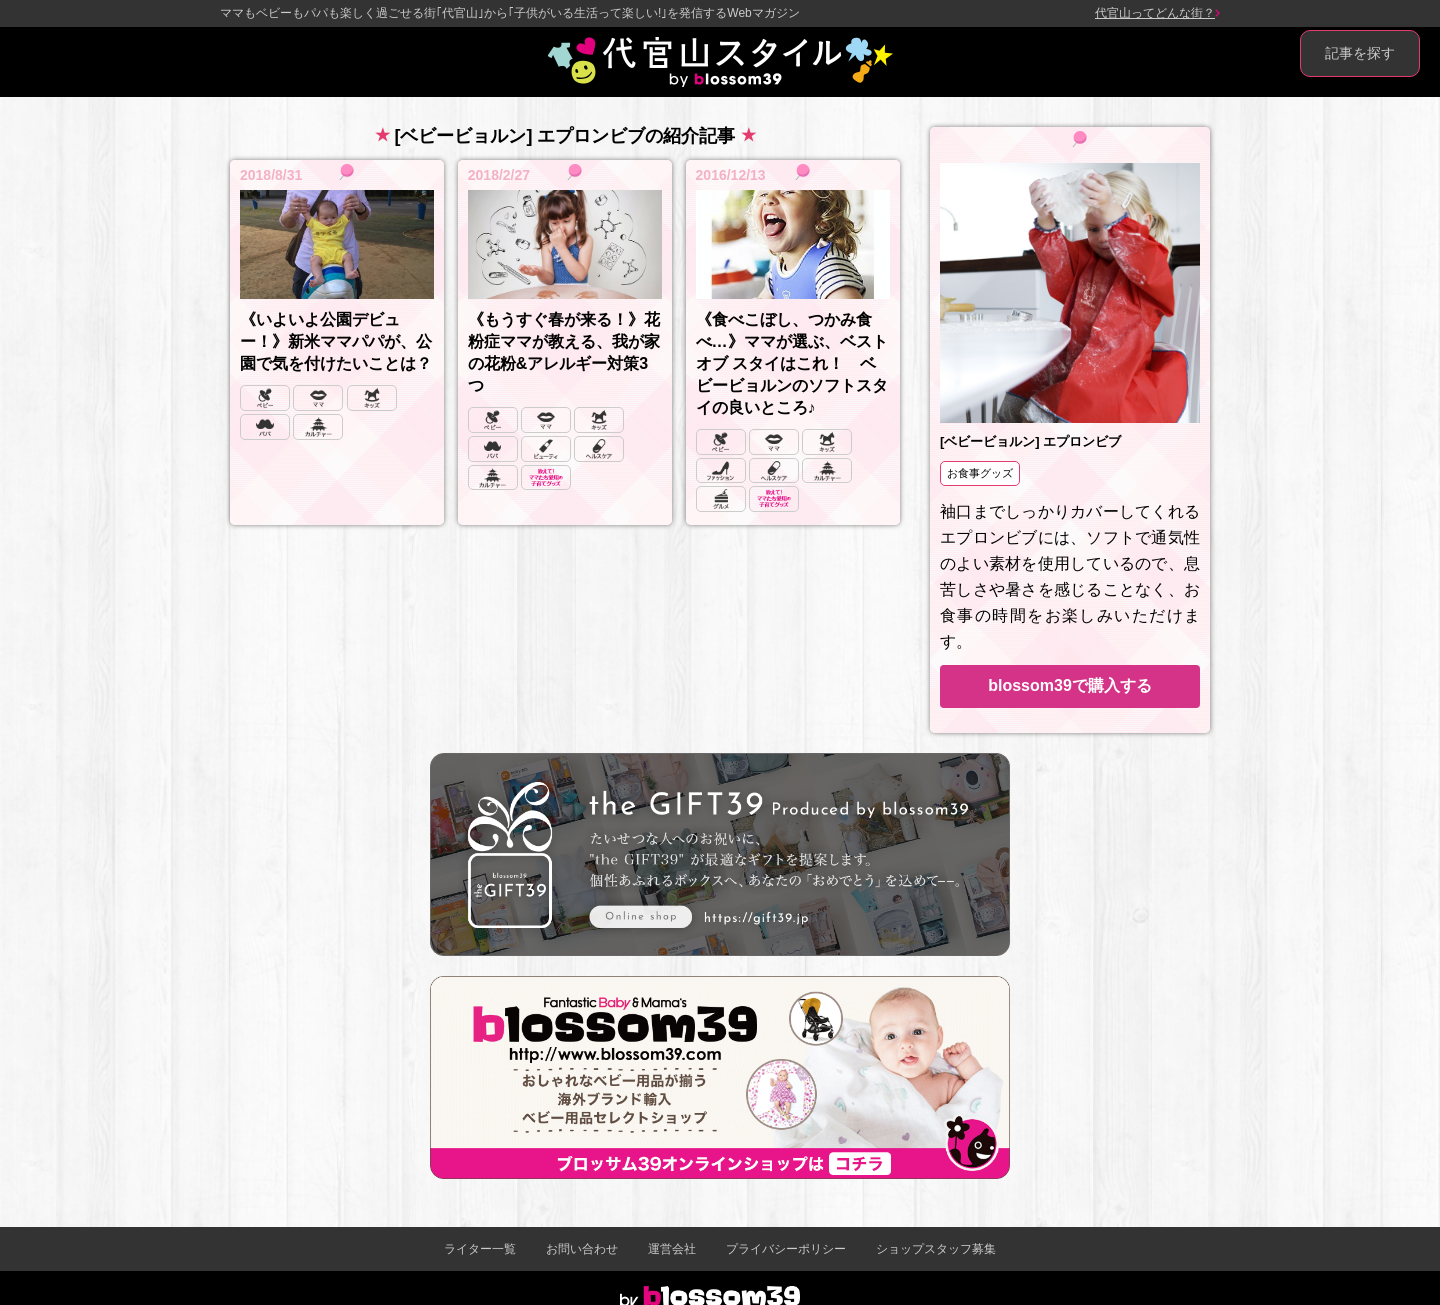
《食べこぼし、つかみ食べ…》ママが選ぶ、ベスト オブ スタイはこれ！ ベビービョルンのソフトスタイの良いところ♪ (792, 363)
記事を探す (1360, 53)
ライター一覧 (480, 1249)
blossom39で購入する (1070, 685)
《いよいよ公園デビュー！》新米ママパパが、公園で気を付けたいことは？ (336, 341)
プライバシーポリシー (786, 1249)
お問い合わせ (582, 1249)
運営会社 (672, 1249)
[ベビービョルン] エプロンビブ (1030, 441)
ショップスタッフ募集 (936, 1249)
